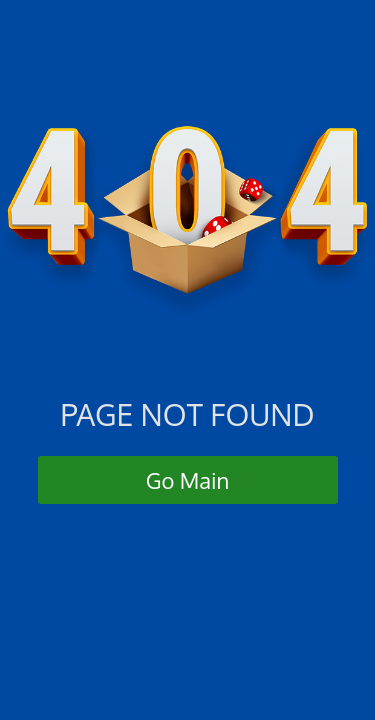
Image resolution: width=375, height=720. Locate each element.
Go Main (188, 480)
